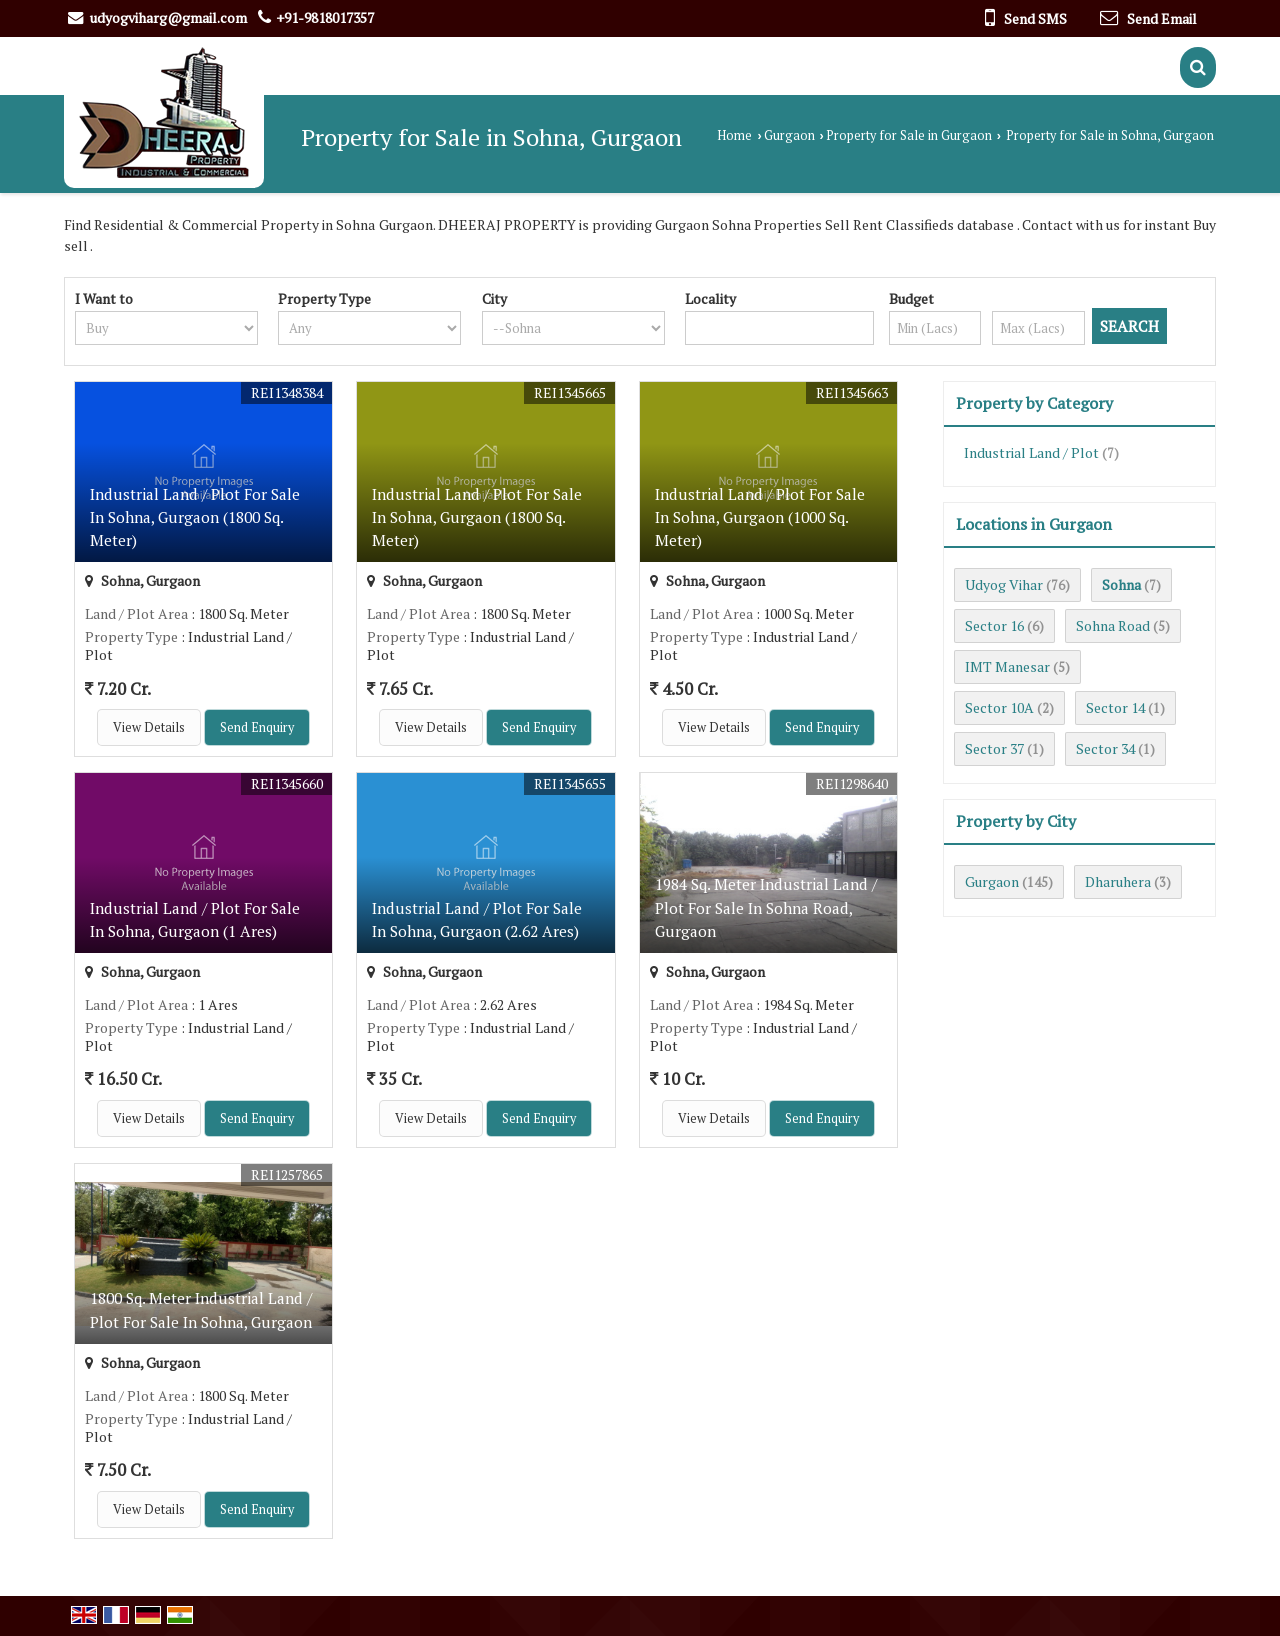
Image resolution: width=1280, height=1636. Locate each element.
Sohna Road (1113, 625)
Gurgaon (789, 135)
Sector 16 (994, 625)
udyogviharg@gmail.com (168, 17)
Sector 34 (1105, 748)
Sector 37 (994, 748)
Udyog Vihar (1004, 584)
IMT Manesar (1007, 666)
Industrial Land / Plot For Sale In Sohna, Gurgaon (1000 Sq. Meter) (760, 517)
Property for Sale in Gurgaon (909, 135)
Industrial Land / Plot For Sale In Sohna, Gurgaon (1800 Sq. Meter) (195, 517)
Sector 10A (999, 707)
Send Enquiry (257, 727)
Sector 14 (1115, 707)
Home (734, 135)
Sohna (1121, 584)
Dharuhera (1118, 881)
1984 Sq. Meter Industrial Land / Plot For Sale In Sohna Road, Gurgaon (766, 907)
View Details (149, 727)
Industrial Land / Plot (1031, 452)
